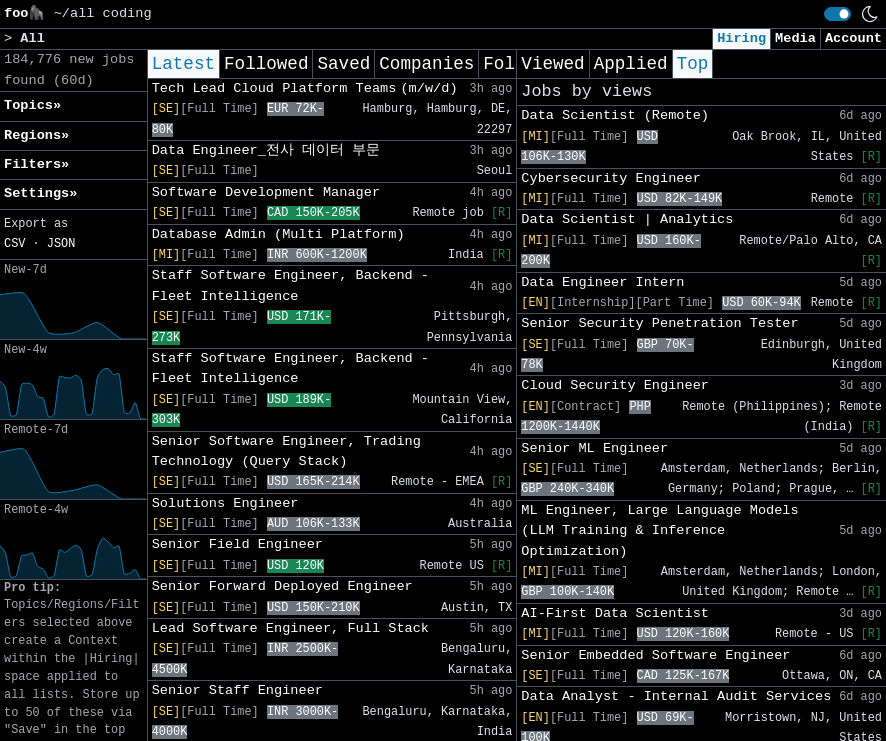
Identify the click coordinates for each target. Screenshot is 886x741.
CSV (14, 244)
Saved (343, 64)
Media (795, 38)
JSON (61, 244)
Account (853, 38)
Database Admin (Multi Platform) (278, 234)
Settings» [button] (40, 193)
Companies (426, 64)
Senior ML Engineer (594, 448)
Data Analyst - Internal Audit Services (676, 696)
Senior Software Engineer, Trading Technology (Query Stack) (286, 451)
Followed (266, 64)
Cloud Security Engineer (615, 385)
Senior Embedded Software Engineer (655, 655)
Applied (631, 64)
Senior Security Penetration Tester (659, 323)
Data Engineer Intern (602, 282)
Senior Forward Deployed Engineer (282, 586)
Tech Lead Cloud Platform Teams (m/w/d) (305, 88)
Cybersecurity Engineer (610, 178)
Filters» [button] (36, 164)
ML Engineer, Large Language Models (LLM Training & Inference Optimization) (659, 531)
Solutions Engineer (225, 503)
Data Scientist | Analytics (627, 219)
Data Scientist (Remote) (615, 115)
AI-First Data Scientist (615, 613)
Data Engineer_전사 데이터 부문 (266, 150)
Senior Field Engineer (237, 544)
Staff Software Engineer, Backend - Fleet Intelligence (290, 285)
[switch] (837, 14)
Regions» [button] (36, 135)
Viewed (552, 64)
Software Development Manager (266, 192)
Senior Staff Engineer (237, 690)
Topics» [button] (32, 105)
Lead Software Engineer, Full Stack (290, 628)
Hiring (741, 38)
